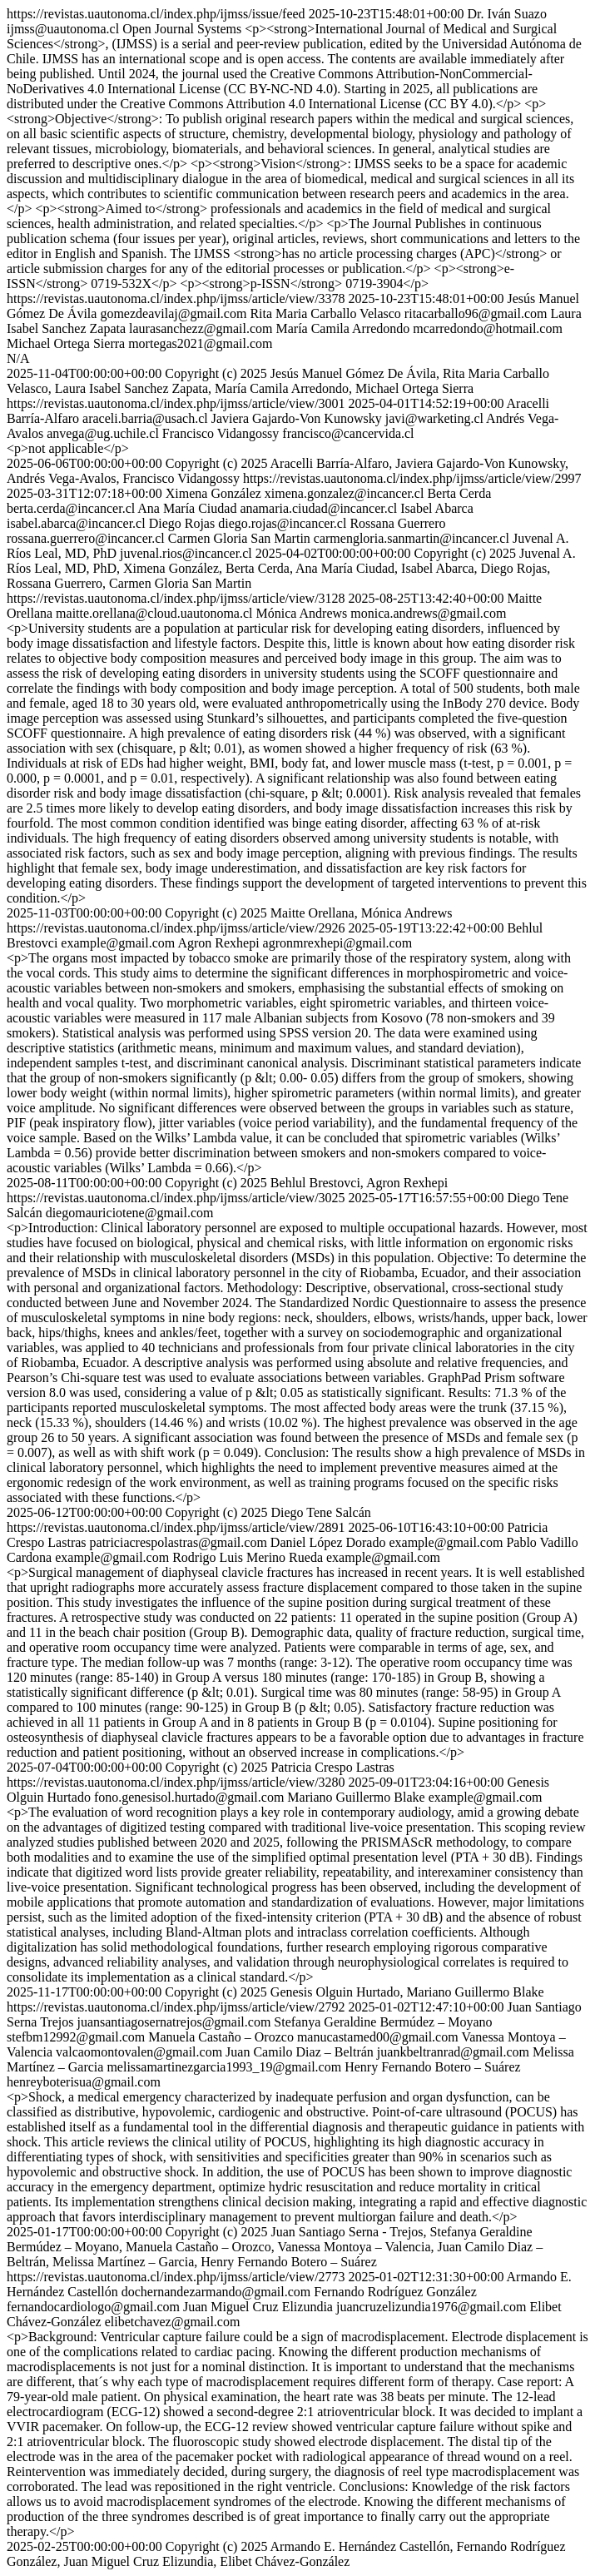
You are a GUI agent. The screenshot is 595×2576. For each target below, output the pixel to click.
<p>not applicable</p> (68, 448)
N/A (18, 358)
